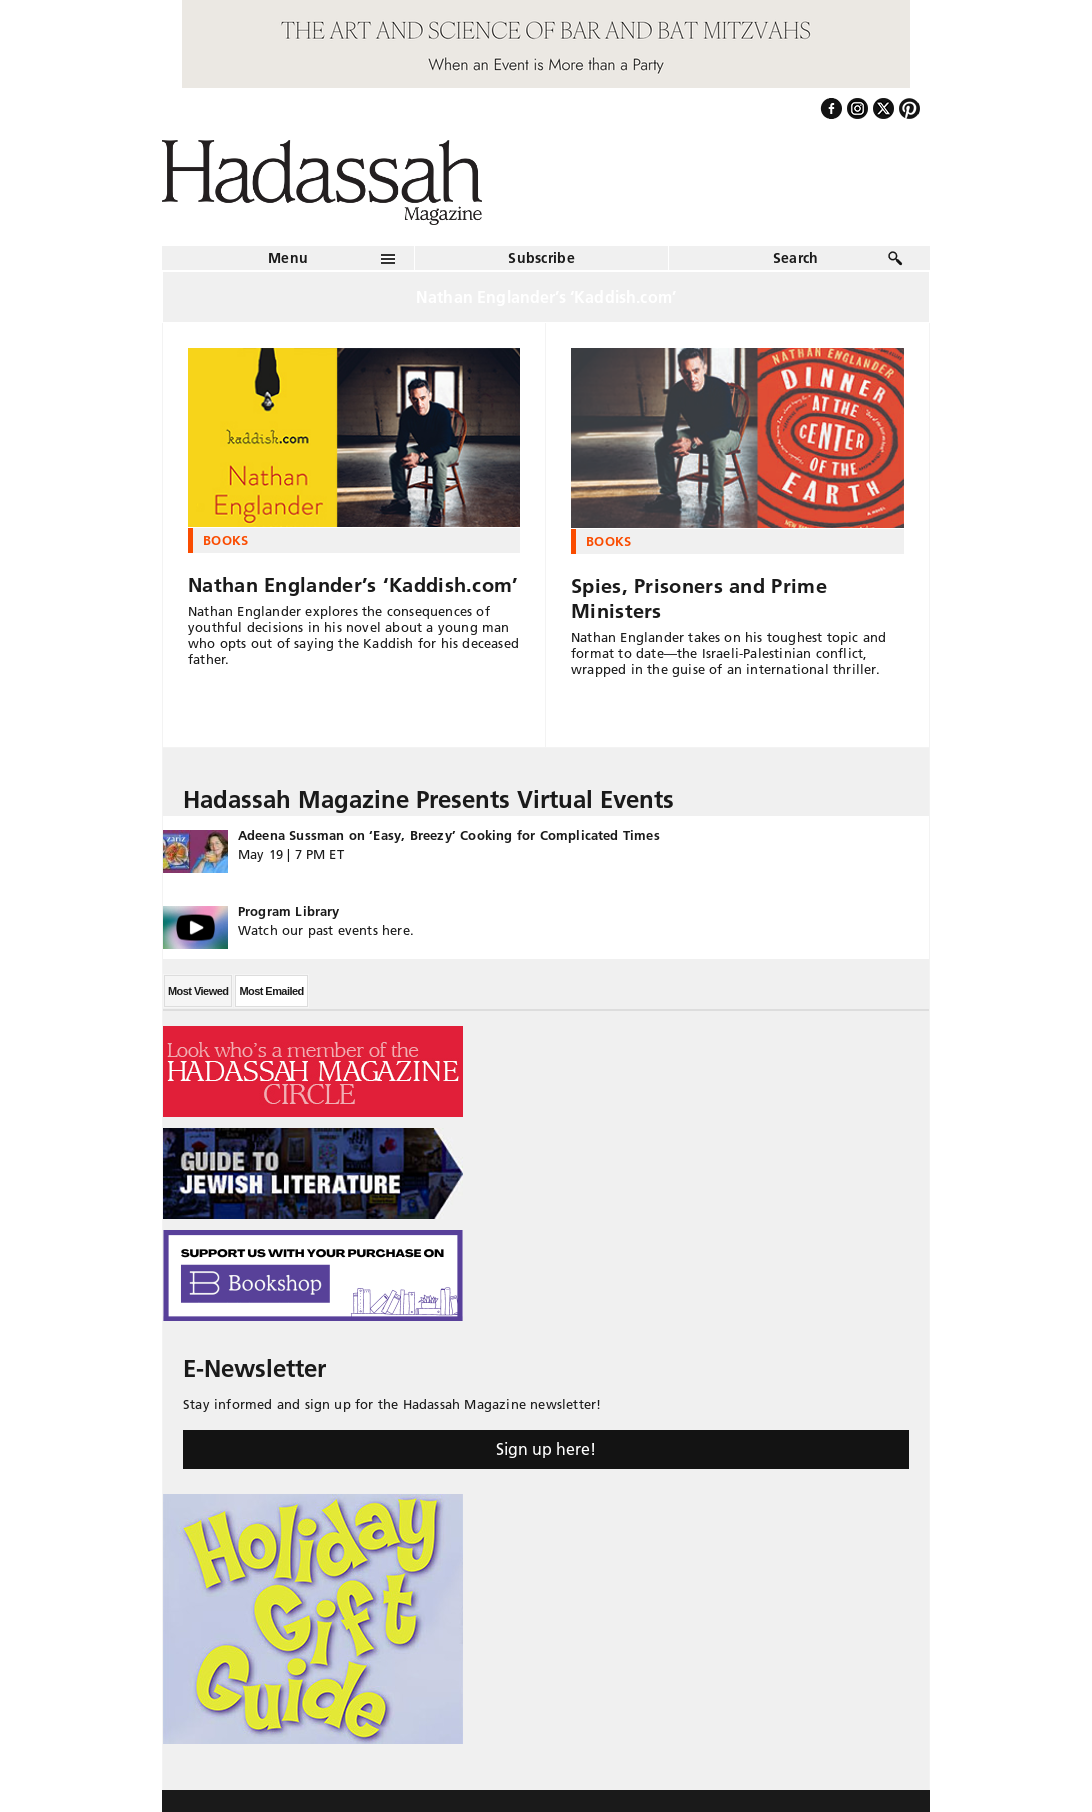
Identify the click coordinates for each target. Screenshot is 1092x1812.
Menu (288, 258)
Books (226, 540)
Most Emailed (271, 991)
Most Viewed (198, 991)
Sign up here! (546, 1449)
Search (796, 258)
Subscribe (541, 258)
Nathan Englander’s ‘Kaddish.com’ (353, 585)
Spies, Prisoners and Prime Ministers (699, 598)
